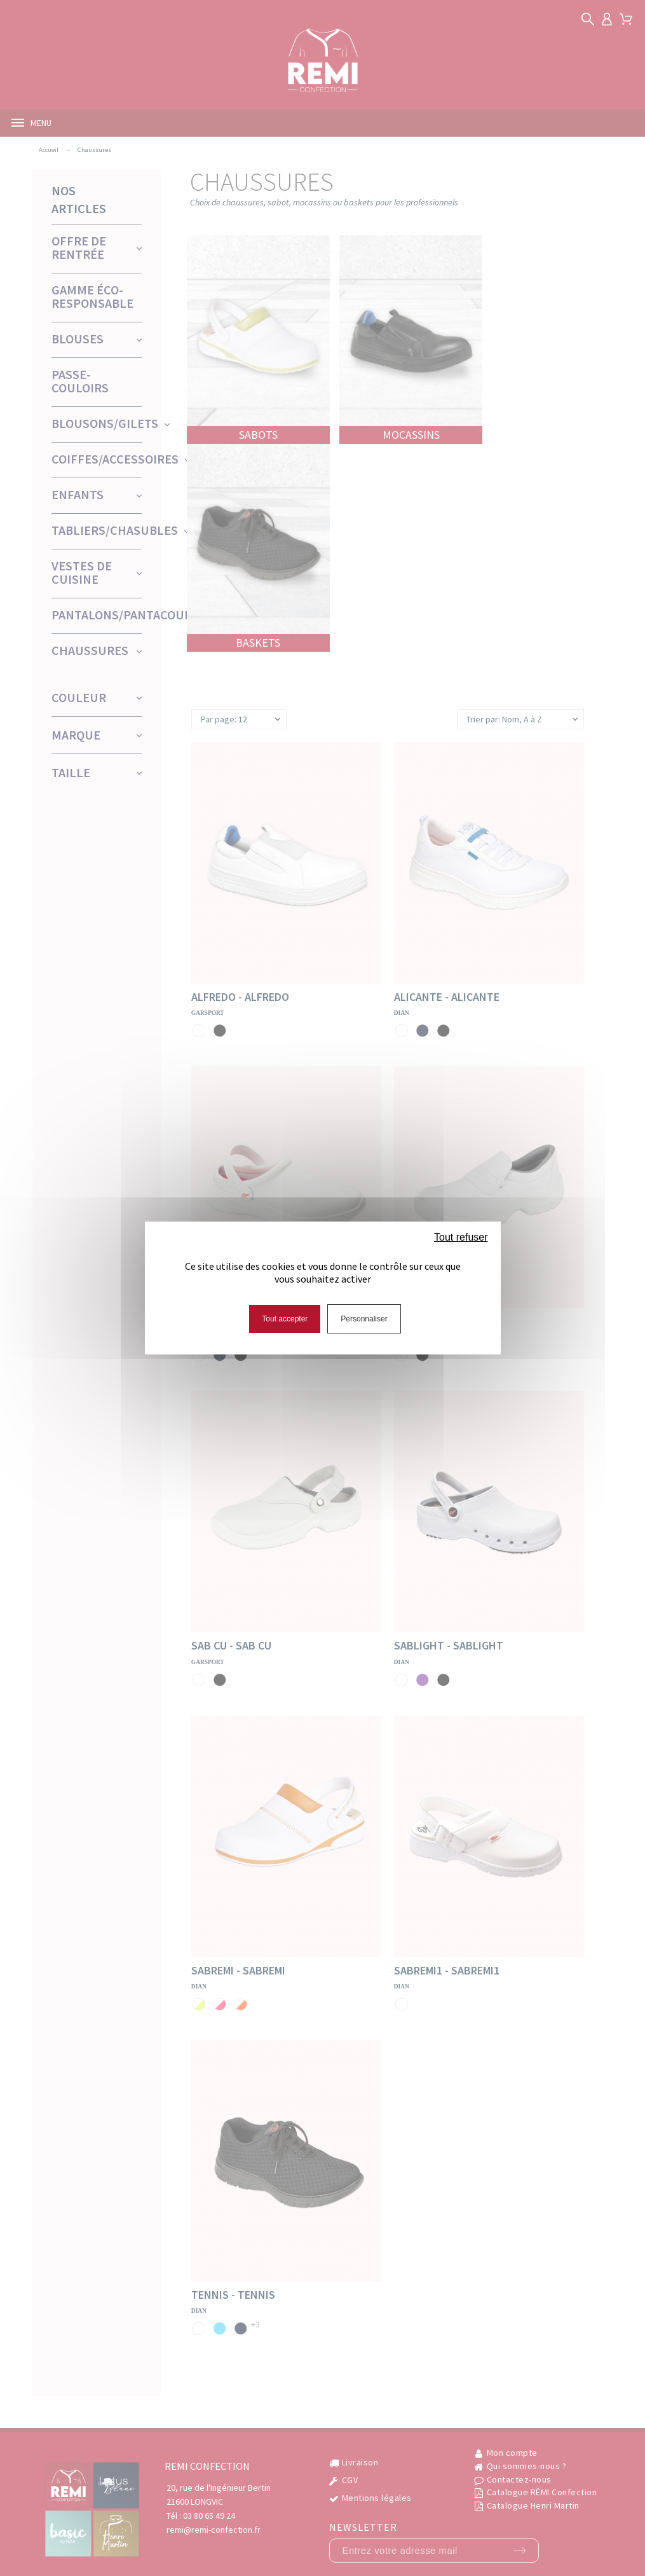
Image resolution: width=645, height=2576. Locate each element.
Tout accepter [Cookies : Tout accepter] (285, 1318)
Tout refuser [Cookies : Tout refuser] (460, 1237)
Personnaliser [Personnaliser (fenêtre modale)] (364, 1318)
